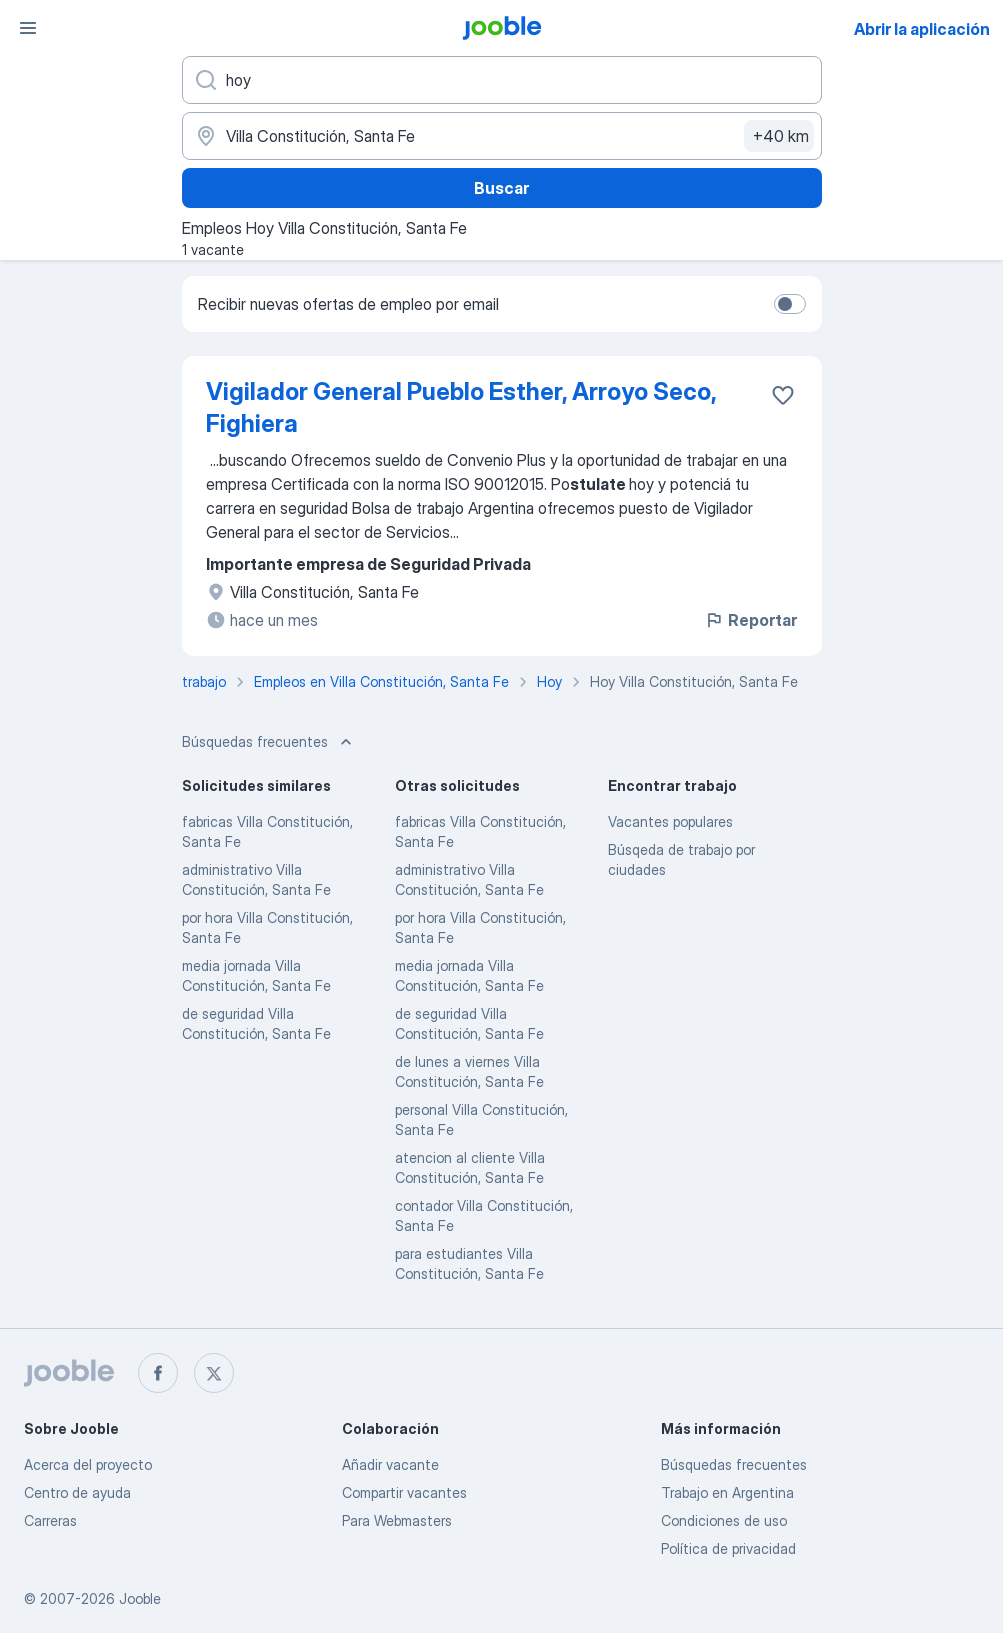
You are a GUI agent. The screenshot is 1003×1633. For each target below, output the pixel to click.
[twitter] (214, 1373)
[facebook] (158, 1373)
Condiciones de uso (724, 1520)
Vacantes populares (670, 821)
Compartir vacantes (404, 1492)
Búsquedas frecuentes (734, 1464)
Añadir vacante (390, 1464)
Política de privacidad (728, 1548)
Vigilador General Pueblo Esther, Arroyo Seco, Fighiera (461, 407)
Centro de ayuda (77, 1492)
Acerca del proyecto (88, 1464)
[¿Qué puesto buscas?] (502, 80)
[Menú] (28, 28)
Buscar (501, 188)
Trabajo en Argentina (727, 1492)
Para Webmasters (397, 1520)
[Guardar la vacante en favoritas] (783, 395)
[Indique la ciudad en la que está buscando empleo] (502, 136)
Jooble (140, 1598)
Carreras (50, 1520)
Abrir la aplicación (922, 29)
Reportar (750, 620)
